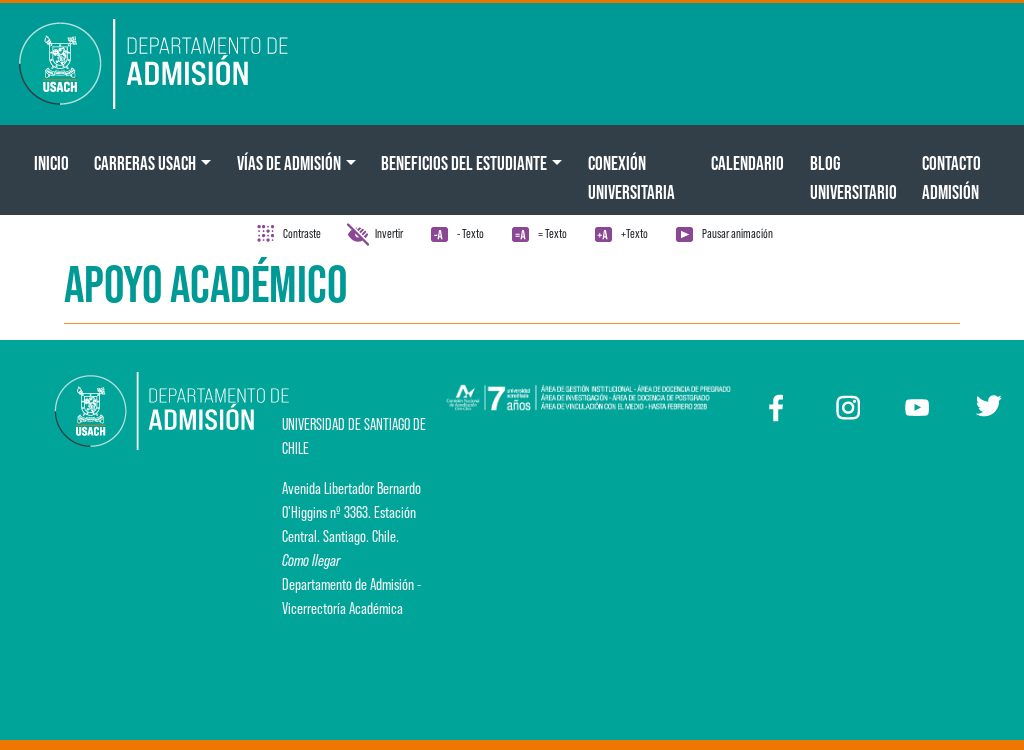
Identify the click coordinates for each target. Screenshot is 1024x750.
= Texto (552, 233)
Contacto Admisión (951, 177)
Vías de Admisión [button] (289, 163)
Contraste (302, 233)
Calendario (747, 163)
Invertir (389, 233)
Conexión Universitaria (631, 177)
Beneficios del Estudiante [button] (464, 163)
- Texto (470, 233)
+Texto (634, 233)
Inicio (51, 163)
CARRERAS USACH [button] (145, 163)
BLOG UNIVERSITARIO (853, 177)
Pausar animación (737, 233)
